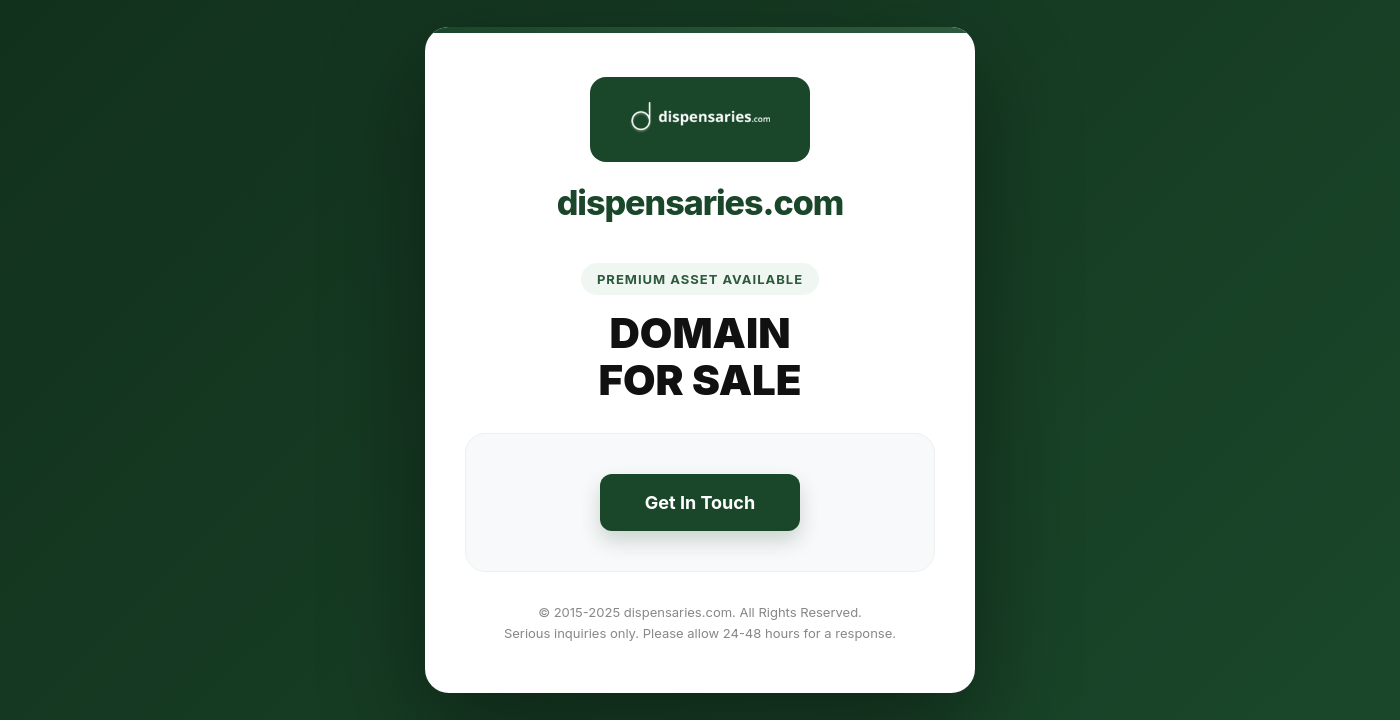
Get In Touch (700, 502)
